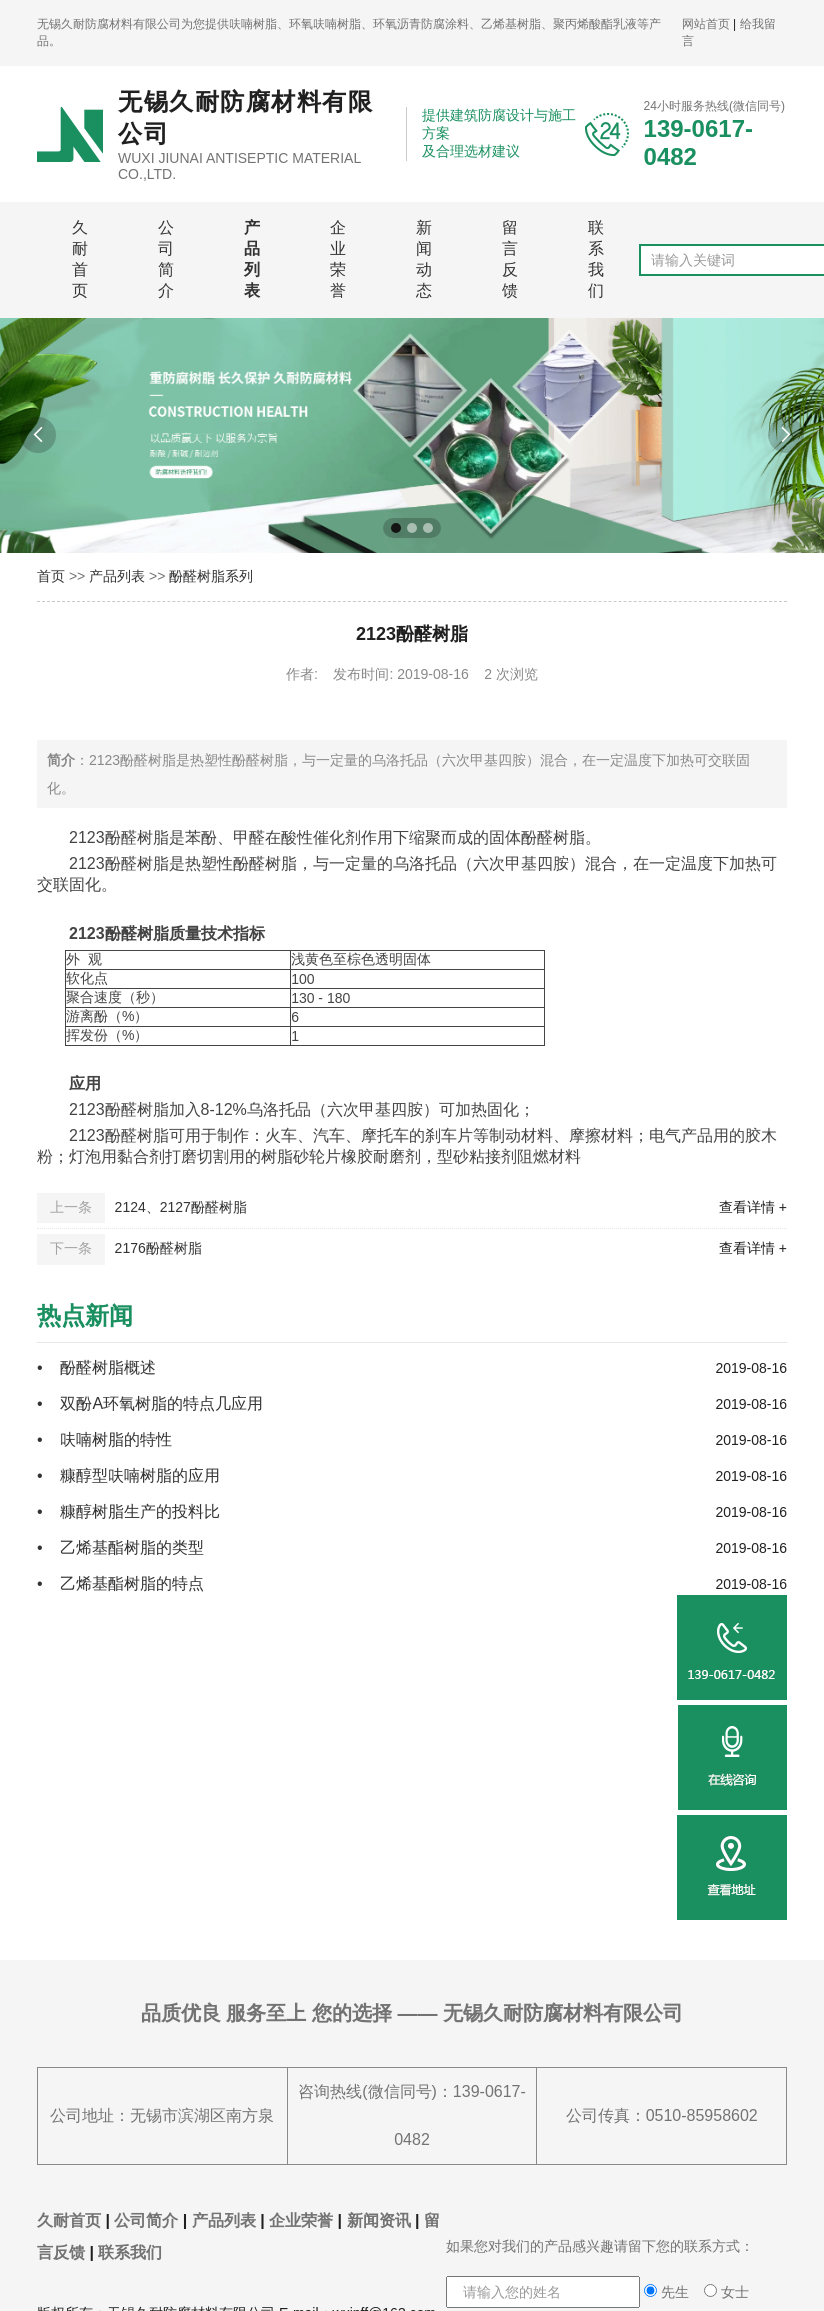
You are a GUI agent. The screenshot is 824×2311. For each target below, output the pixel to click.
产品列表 (252, 259)
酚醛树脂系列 (211, 576)
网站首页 (706, 24)
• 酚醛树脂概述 (96, 1367)
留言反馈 (510, 259)
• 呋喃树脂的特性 (104, 1439)
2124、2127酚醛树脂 (181, 1207)
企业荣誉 (338, 259)
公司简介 (166, 259)
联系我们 (596, 259)
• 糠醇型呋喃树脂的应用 (128, 1475)
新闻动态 (424, 259)
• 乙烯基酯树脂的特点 (124, 1583)
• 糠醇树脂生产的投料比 (132, 1511)
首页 (51, 576)
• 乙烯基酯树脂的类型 (120, 1547)
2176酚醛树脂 (158, 1248)
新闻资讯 (379, 2220)
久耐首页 (80, 259)
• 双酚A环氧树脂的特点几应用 (150, 1403)
